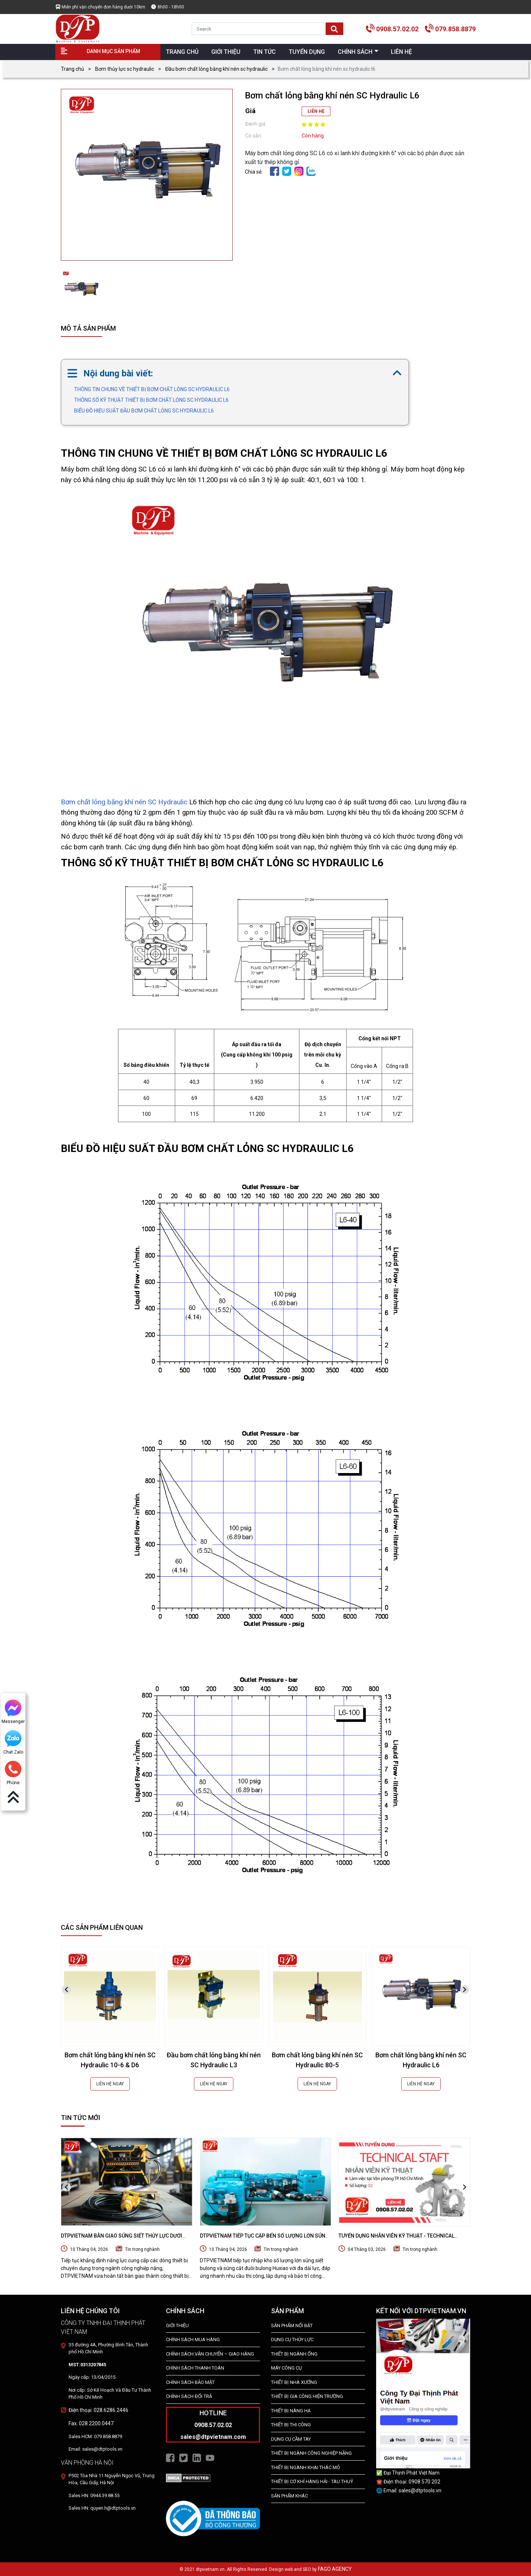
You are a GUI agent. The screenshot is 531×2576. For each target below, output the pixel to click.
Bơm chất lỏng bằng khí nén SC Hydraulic (124, 802)
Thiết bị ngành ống (294, 2354)
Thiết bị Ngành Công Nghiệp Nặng (311, 2453)
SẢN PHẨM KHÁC (289, 2496)
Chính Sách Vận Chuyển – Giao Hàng (210, 2354)
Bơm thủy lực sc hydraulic (124, 69)
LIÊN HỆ (316, 111)
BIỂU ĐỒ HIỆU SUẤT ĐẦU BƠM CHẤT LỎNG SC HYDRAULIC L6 (144, 411)
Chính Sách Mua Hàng (193, 2339)
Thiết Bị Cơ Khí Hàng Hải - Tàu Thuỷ (312, 2481)
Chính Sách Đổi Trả (189, 2396)
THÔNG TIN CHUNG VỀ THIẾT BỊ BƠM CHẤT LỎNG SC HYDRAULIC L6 (152, 389)
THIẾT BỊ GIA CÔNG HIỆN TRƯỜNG (307, 2396)
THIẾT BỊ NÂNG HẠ (290, 2410)
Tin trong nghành (142, 2249)
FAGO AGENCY (335, 2569)
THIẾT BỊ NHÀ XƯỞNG (294, 2382)
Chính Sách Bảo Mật (190, 2382)
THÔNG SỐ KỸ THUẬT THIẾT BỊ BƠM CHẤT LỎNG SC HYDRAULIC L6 (151, 400)
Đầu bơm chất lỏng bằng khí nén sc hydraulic (216, 69)
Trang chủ (72, 69)
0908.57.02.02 (397, 29)
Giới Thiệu (177, 2325)
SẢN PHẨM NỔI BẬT (292, 2325)
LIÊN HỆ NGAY (110, 2083)
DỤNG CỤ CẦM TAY (291, 2439)
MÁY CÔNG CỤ (286, 2368)
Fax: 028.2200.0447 (91, 2423)
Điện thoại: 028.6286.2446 (98, 2410)
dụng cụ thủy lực (292, 2339)
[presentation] (66, 1989)
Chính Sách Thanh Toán (195, 2368)
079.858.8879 (455, 29)
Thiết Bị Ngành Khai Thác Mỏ (305, 2467)
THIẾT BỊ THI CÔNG (291, 2424)
